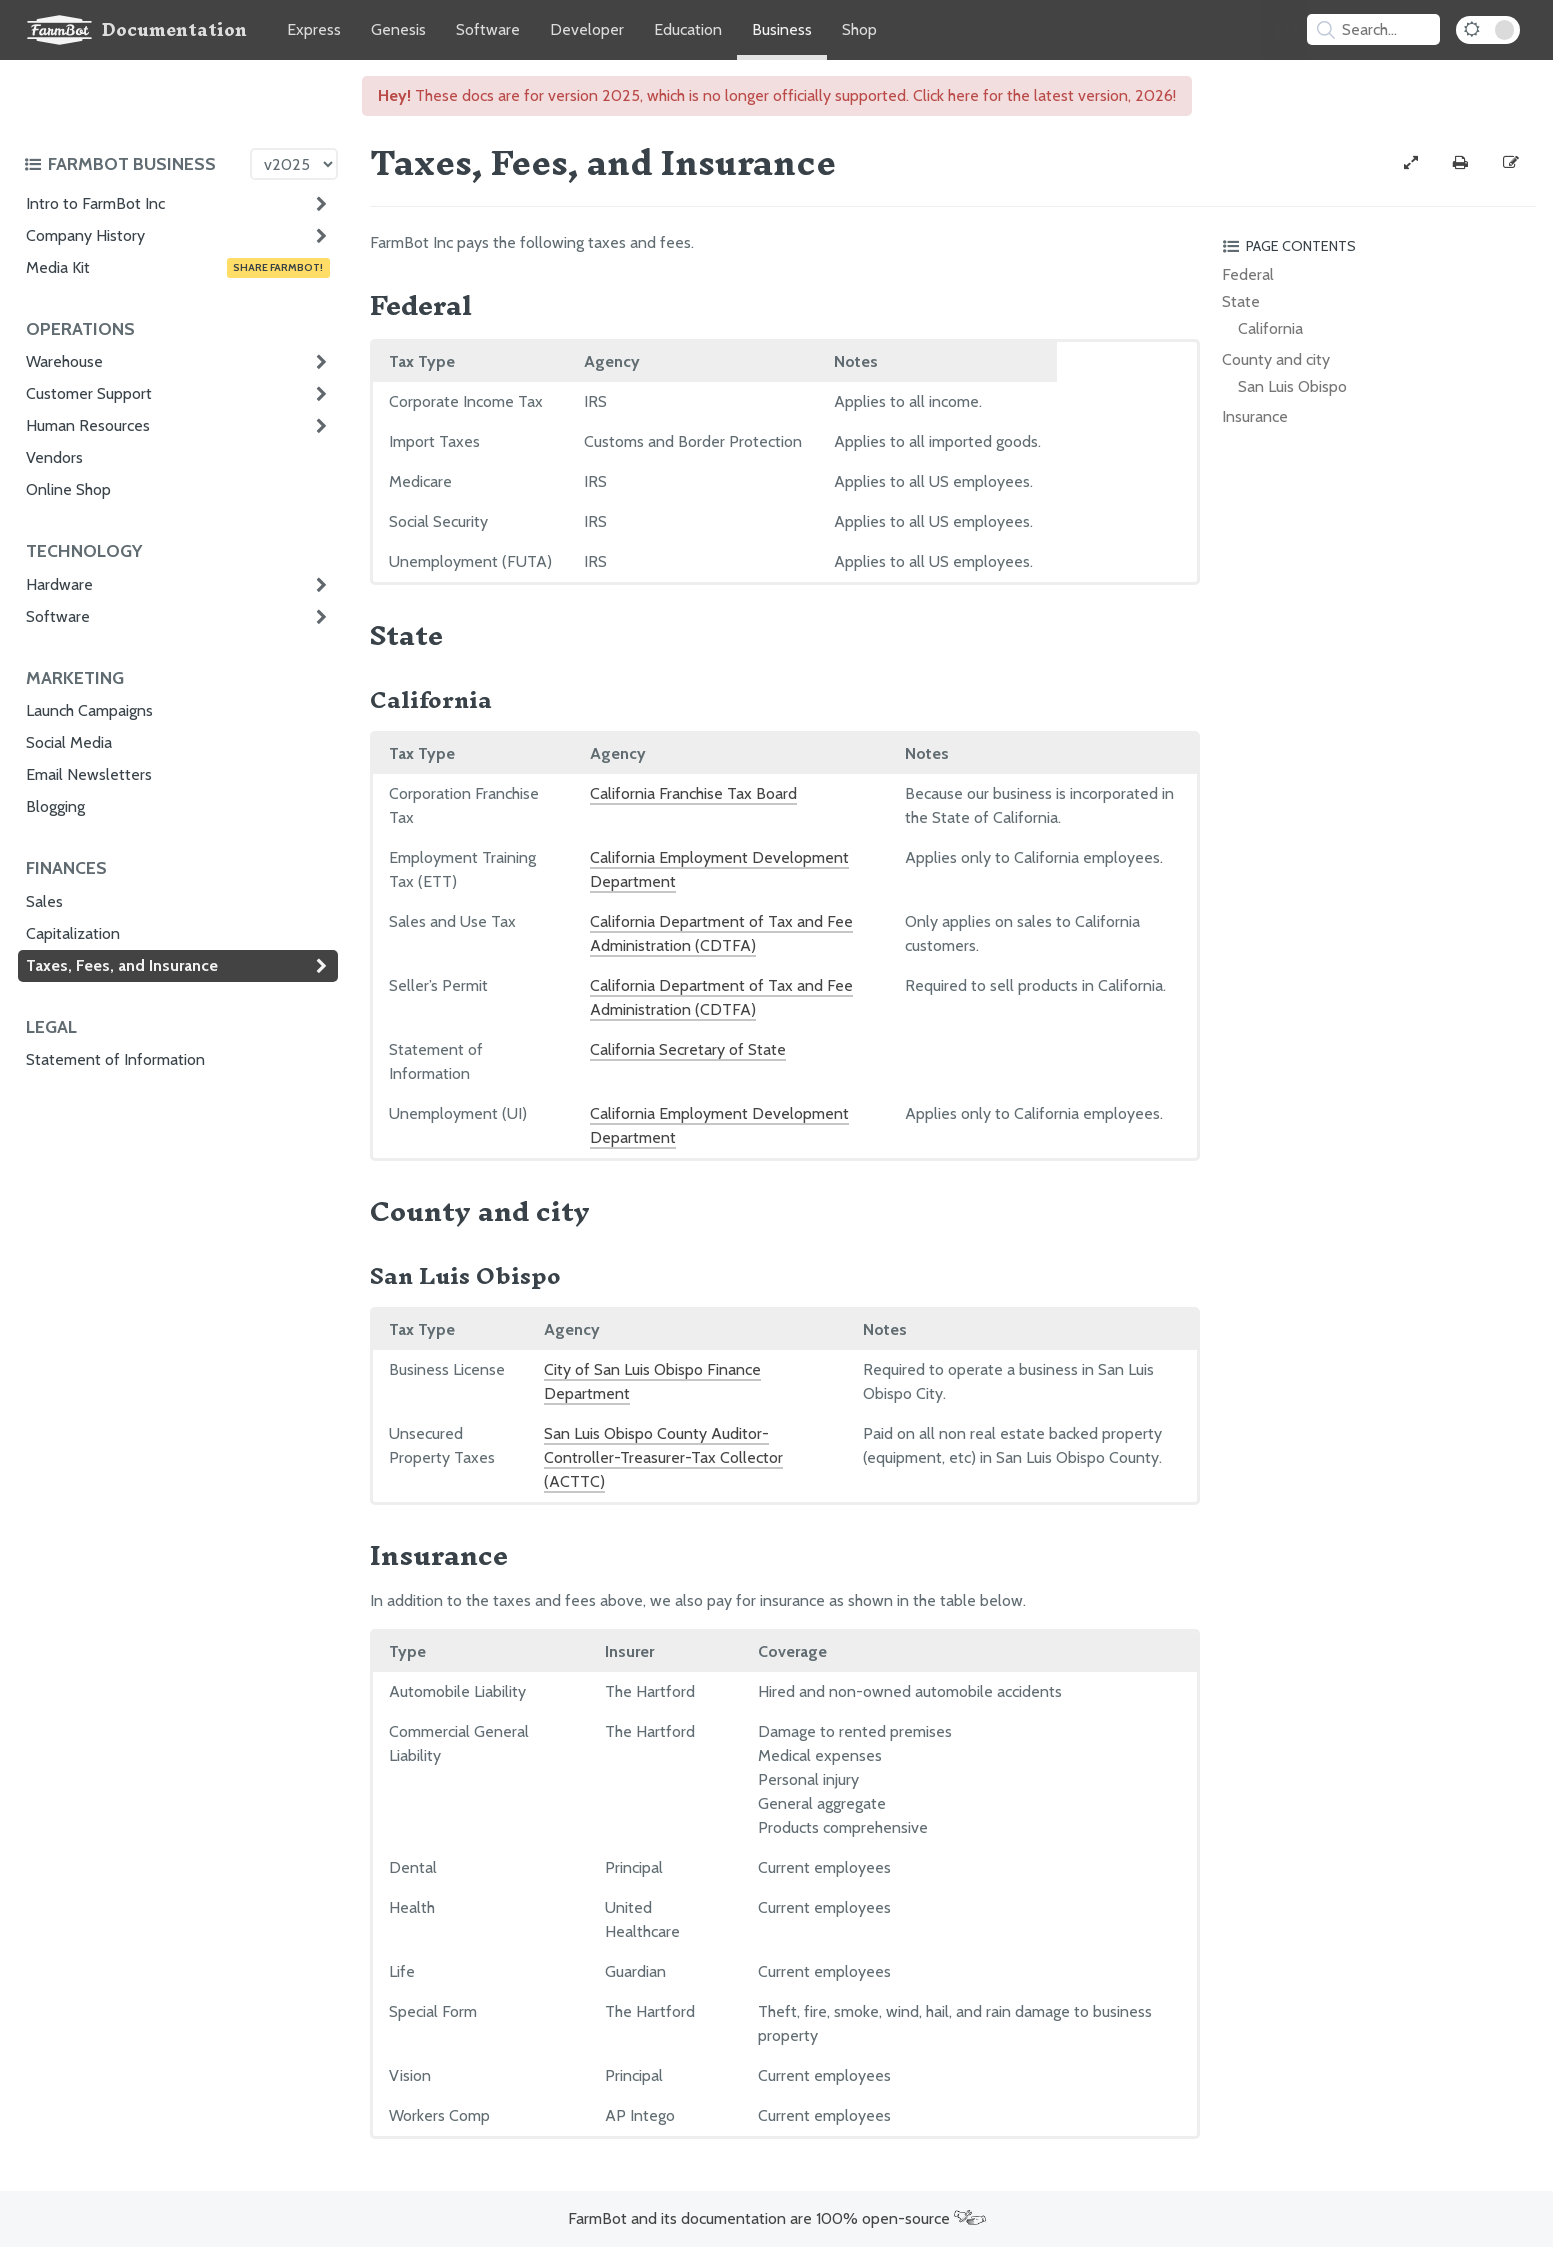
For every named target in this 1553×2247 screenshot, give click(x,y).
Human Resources (88, 425)
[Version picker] (294, 164)
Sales (44, 901)
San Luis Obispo (1292, 386)
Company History (85, 235)
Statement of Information (115, 1059)
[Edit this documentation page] (1511, 163)
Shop (859, 29)
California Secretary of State (688, 1049)
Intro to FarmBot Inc (95, 203)
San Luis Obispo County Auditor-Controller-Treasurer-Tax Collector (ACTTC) (663, 1457)
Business (782, 29)
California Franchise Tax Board (693, 793)
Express (314, 29)
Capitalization (73, 933)
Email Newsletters (89, 774)
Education (688, 29)
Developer (587, 29)
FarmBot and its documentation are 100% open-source (777, 2218)
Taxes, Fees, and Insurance (122, 965)
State (1241, 301)
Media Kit (178, 268)
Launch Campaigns (89, 710)
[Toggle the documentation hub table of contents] (132, 164)
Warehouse (64, 361)
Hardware (59, 584)
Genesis (398, 29)
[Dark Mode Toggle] (1488, 30)
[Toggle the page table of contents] (1376, 246)
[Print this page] (1461, 163)
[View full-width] (1411, 163)
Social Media (69, 742)
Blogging (55, 806)
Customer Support (89, 393)
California (1270, 328)
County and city (1276, 359)
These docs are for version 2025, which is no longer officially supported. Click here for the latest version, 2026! (777, 95)
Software (488, 29)
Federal (1248, 274)
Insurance (1255, 416)
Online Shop (68, 489)
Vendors (54, 457)
